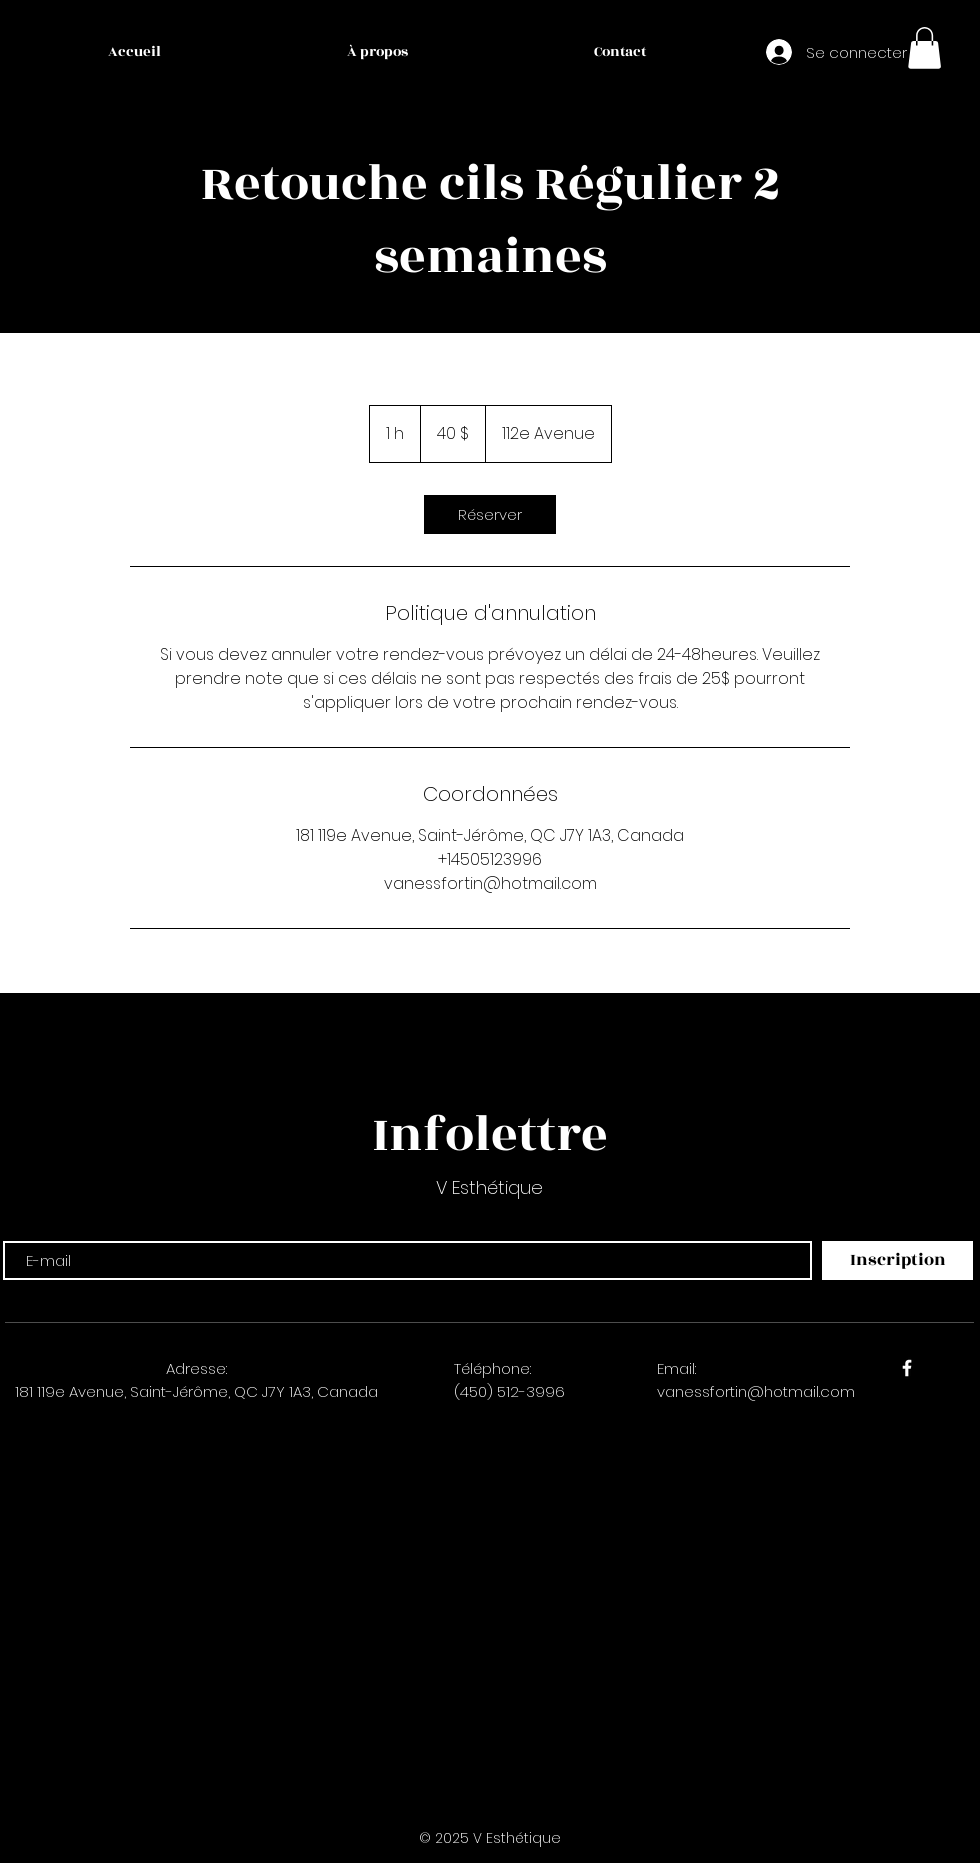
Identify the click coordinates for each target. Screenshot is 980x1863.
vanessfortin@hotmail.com (756, 1391)
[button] (924, 48)
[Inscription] (897, 1260)
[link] (490, 514)
